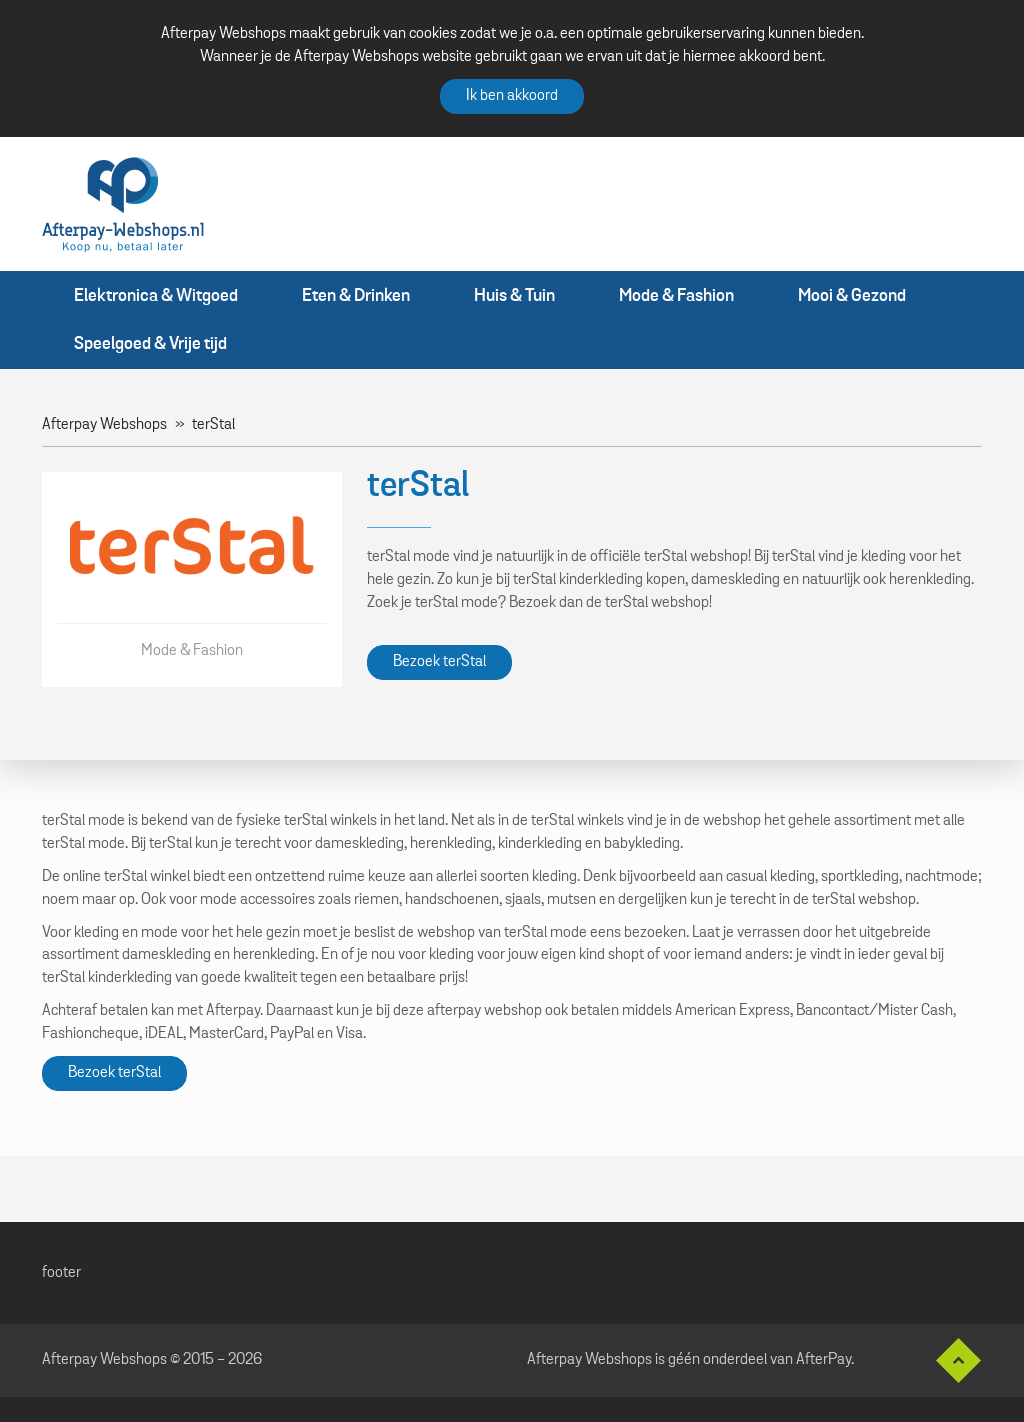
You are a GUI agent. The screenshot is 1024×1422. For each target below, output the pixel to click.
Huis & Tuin (514, 296)
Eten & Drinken (356, 296)
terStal (213, 425)
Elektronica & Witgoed (156, 296)
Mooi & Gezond (852, 296)
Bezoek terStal (439, 662)
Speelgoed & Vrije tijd (150, 344)
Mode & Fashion (676, 296)
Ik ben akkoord (512, 96)
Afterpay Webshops (104, 425)
